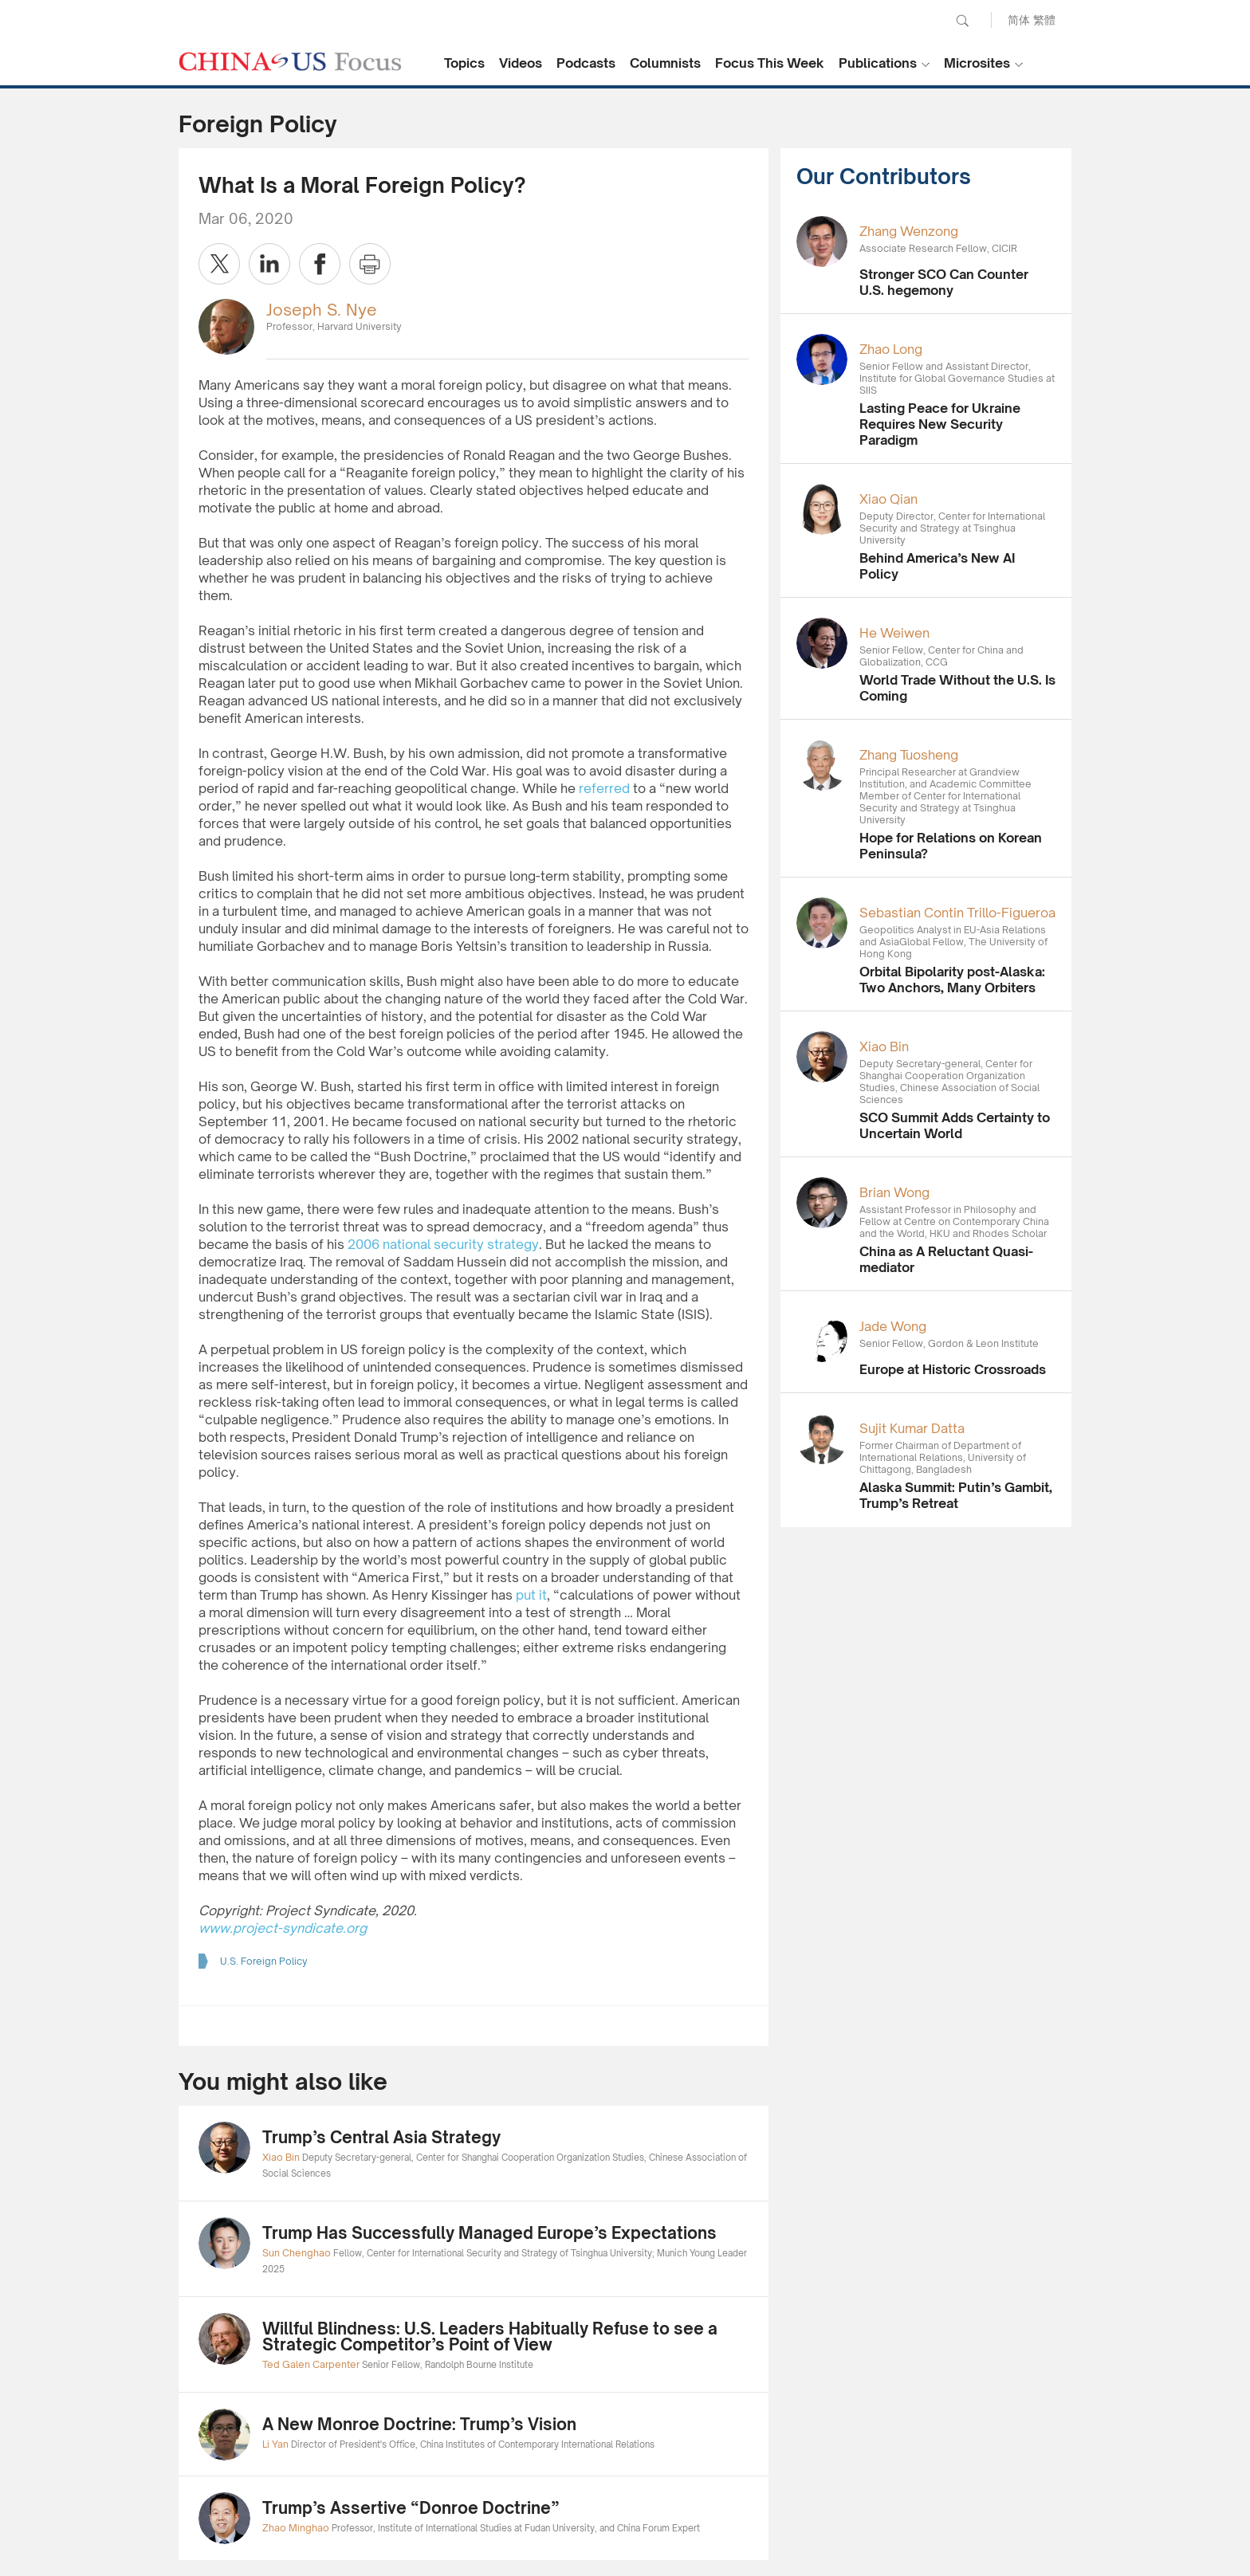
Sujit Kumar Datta (912, 1428)
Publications (878, 63)
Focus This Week (769, 63)
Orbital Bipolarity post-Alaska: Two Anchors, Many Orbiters (952, 979)
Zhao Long (890, 349)
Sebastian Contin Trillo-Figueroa (957, 913)
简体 (1019, 19)
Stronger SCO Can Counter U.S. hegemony (943, 282)
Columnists (665, 63)
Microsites (977, 63)
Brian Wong (894, 1192)
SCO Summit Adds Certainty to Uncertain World (954, 1125)
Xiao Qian (888, 499)
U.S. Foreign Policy (264, 1961)
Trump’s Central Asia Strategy (381, 2137)
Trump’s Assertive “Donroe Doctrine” (411, 2508)
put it (531, 1595)
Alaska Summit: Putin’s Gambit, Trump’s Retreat (955, 1495)
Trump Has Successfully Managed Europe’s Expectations (489, 2233)
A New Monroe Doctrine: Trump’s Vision (419, 2424)
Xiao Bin (884, 1046)
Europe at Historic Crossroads (952, 1369)
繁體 (1044, 19)
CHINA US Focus (290, 61)
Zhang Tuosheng (908, 755)
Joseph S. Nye (321, 310)
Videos (520, 63)
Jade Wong (892, 1326)
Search (962, 21)
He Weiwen (894, 633)
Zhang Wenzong (908, 231)
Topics (464, 63)
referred (604, 788)
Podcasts (585, 63)
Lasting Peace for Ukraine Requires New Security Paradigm (939, 424)
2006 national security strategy (443, 1244)
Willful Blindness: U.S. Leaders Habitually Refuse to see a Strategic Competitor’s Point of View (489, 2336)
